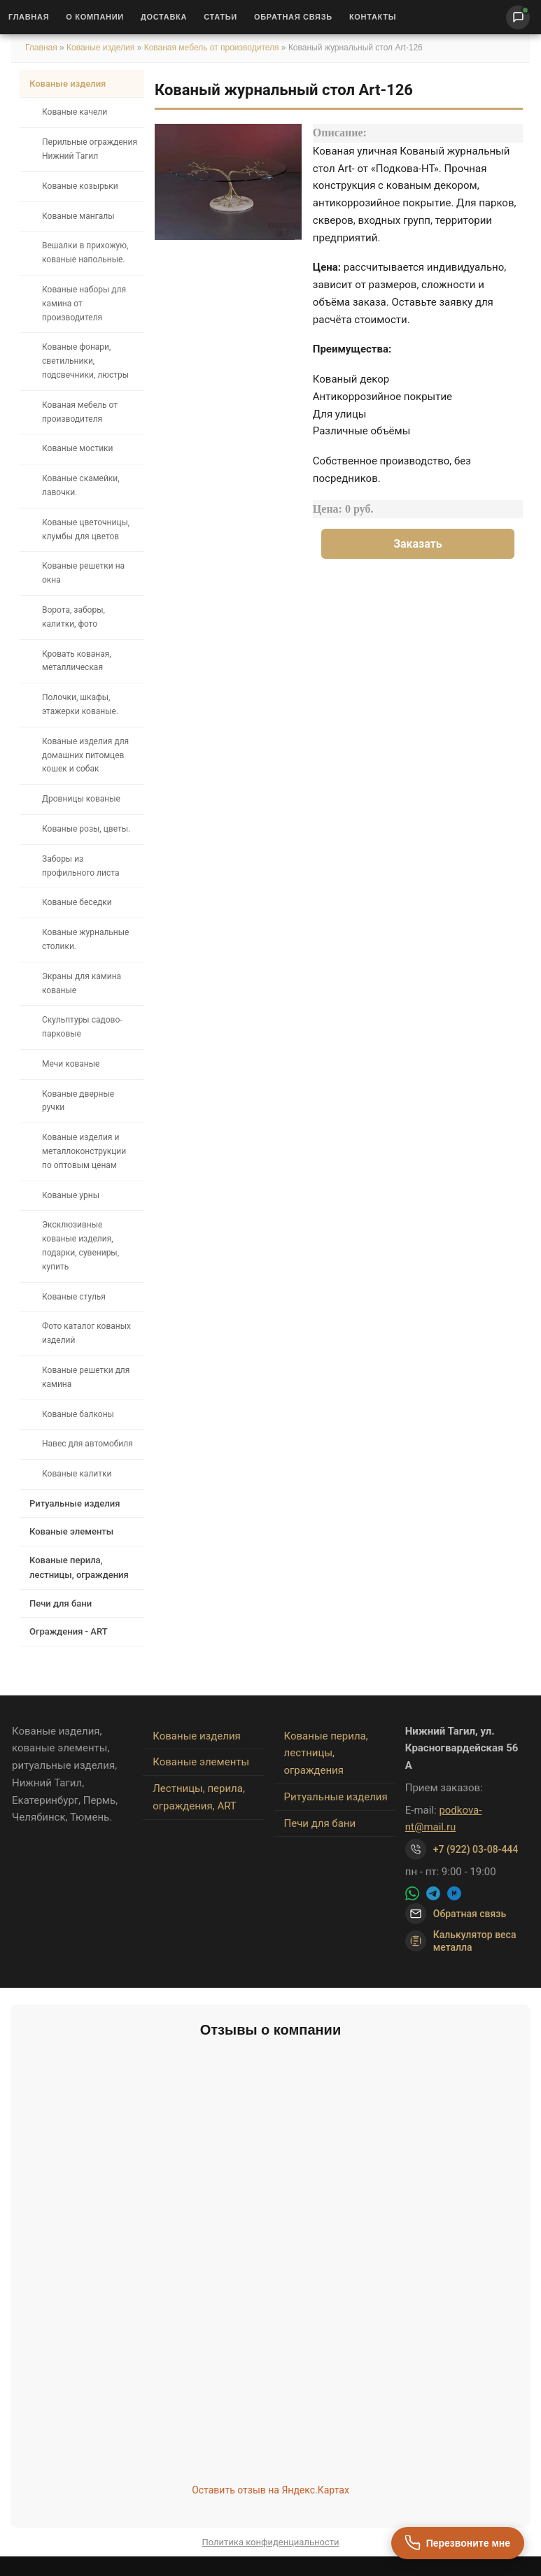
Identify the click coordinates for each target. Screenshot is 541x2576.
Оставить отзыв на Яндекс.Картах (270, 2490)
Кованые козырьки (80, 186)
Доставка (164, 17)
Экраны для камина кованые (81, 983)
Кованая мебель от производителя (211, 47)
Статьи (220, 17)
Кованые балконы (78, 1414)
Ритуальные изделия (74, 1503)
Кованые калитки (76, 1474)
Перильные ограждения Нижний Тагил (89, 149)
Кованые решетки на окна (83, 573)
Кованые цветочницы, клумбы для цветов (85, 529)
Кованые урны (70, 1195)
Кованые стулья (74, 1297)
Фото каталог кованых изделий (86, 1333)
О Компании (95, 17)
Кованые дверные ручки (78, 1101)
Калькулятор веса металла (461, 1941)
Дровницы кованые (81, 799)
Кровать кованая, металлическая (76, 661)
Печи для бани (60, 1603)
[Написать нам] (518, 17)
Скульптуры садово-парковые (82, 1027)
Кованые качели (74, 112)
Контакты (372, 17)
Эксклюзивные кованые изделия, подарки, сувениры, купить (80, 1245)
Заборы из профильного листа (80, 866)
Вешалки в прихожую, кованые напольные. (85, 252)
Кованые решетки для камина (85, 1377)
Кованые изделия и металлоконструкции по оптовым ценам (84, 1151)
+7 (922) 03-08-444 (476, 1849)
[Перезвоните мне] (457, 2543)
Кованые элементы (71, 1531)
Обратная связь (293, 17)
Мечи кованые (70, 1064)
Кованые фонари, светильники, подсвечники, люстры (85, 361)
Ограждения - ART (68, 1631)
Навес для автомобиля (87, 1444)
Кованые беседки (77, 902)
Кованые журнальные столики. (85, 939)
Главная (28, 17)
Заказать (417, 543)
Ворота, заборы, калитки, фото (73, 617)
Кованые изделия (101, 47)
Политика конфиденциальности (270, 2542)
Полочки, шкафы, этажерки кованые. (80, 704)
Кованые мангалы (78, 216)
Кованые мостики (77, 448)
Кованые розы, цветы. (86, 829)
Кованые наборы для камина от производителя (84, 303)
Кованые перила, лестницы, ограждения (79, 1567)
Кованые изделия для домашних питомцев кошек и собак (85, 755)
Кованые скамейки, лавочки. (81, 485)
